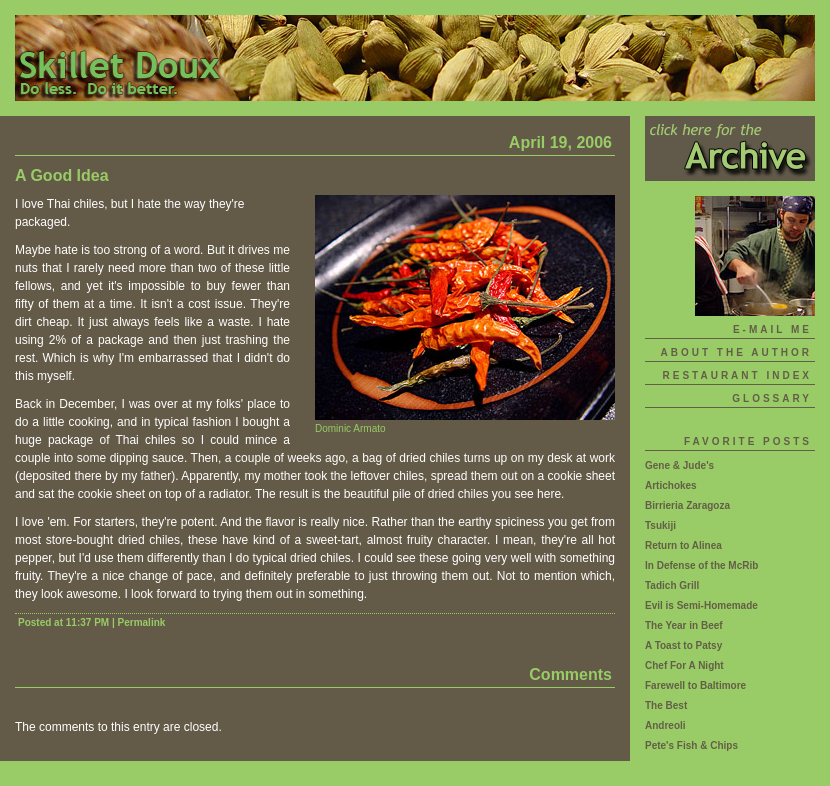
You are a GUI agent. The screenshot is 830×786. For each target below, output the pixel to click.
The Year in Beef (684, 625)
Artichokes (671, 485)
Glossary (772, 398)
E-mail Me (772, 329)
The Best (666, 705)
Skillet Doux (415, 58)
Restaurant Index (737, 375)
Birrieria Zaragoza (687, 505)
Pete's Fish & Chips (691, 745)
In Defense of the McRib (701, 565)
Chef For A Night (684, 665)
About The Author (736, 352)
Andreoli (665, 725)
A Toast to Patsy (683, 645)
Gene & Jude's (679, 465)
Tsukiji (660, 525)
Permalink (142, 622)
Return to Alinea (683, 545)
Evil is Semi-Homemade (701, 605)
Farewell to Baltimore (695, 685)
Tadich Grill (672, 585)
